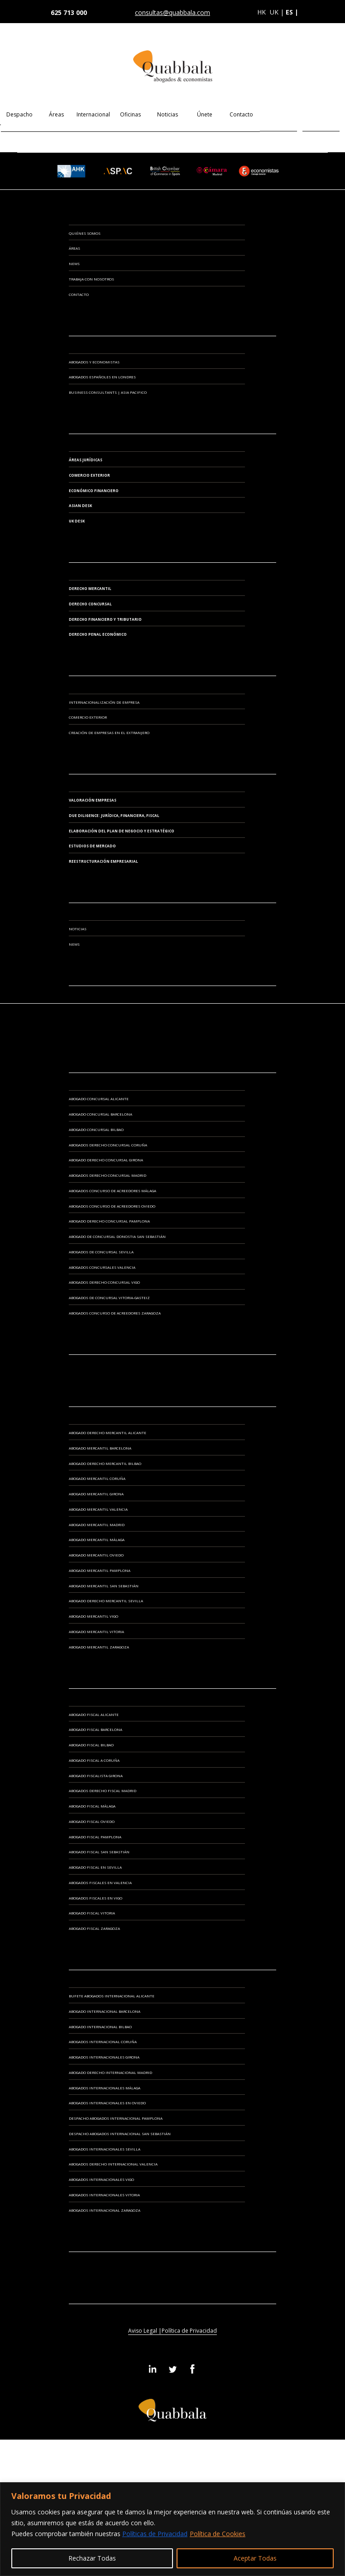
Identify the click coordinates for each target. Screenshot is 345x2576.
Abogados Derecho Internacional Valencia (113, 2163)
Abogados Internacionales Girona (104, 2056)
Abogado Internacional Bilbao (100, 2026)
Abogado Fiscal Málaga (92, 1805)
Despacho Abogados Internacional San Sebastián (120, 2133)
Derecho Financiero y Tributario (105, 619)
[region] (172, 2529)
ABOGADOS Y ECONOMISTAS (94, 361)
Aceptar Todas (255, 2558)
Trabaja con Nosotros (91, 278)
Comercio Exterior (89, 475)
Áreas (56, 114)
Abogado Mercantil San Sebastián (104, 1585)
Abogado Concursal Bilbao (96, 1129)
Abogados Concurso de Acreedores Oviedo (112, 1205)
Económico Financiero (94, 490)
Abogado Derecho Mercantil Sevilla (106, 1600)
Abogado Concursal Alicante (99, 1098)
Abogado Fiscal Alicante (94, 1714)
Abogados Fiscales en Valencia (100, 1882)
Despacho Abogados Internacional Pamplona (116, 2118)
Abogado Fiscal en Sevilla (95, 1867)
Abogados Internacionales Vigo (101, 2179)
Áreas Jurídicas (85, 459)
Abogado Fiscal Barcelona (95, 1729)
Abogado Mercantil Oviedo (96, 1554)
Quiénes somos (85, 233)
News (74, 263)
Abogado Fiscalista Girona (96, 1775)
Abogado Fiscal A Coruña (94, 1760)
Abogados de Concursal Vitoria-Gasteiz (109, 1297)
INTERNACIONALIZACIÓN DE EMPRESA (104, 702)
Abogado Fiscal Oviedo (92, 1821)
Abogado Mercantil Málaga (97, 1539)
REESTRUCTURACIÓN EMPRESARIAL (103, 861)
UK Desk (77, 520)
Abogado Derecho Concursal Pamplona (109, 1220)
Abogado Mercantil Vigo (93, 1616)
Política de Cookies (217, 2533)
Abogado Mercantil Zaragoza (99, 1646)
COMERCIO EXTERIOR (88, 717)
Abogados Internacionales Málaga (104, 2087)
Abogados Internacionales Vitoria (104, 2194)
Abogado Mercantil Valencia (98, 1509)
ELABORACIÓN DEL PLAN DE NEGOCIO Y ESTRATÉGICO (121, 830)
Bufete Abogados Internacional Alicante (111, 1995)
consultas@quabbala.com (172, 13)
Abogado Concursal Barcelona (100, 1114)
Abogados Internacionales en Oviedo (107, 2102)
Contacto (241, 114)
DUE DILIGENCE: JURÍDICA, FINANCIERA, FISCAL (114, 815)
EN (321, 114)
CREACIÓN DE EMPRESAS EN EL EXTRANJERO (109, 732)
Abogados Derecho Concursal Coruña (108, 1144)
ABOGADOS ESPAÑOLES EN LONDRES (102, 376)
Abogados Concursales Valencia (102, 1267)
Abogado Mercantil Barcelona (100, 1447)
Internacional (93, 114)
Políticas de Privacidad (154, 2533)
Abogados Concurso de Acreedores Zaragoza (115, 1312)
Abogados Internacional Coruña (103, 2041)
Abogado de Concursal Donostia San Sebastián (117, 1236)
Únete (204, 114)
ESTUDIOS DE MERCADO (92, 845)
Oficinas (130, 114)
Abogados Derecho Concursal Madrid (107, 1175)
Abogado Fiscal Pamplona (95, 1836)
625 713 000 (69, 12)
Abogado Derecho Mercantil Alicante (107, 1432)
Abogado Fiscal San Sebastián (99, 1851)
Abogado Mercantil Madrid (97, 1524)
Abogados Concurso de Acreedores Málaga (112, 1190)
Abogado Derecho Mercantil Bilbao (105, 1463)
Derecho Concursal (90, 603)
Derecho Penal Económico (98, 634)
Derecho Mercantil (90, 588)
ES (278, 114)
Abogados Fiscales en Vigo (95, 1897)
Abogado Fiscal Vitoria (92, 1912)
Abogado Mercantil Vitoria (96, 1631)
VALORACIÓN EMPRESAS (92, 799)
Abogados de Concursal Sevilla (101, 1251)
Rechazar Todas (92, 2558)
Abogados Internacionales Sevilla (104, 2148)
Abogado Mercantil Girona (96, 1493)
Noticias (167, 114)
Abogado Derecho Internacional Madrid (110, 2072)
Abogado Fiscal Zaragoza (94, 1928)
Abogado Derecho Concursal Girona (106, 1159)
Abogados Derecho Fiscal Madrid (102, 1790)
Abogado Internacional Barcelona (104, 2011)
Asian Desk (80, 505)
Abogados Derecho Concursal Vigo (104, 1282)
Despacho (19, 114)
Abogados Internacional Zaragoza (104, 2210)
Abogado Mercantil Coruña (97, 1478)
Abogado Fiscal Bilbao (91, 1744)
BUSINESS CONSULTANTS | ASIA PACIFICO (108, 392)
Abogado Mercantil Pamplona (99, 1570)
